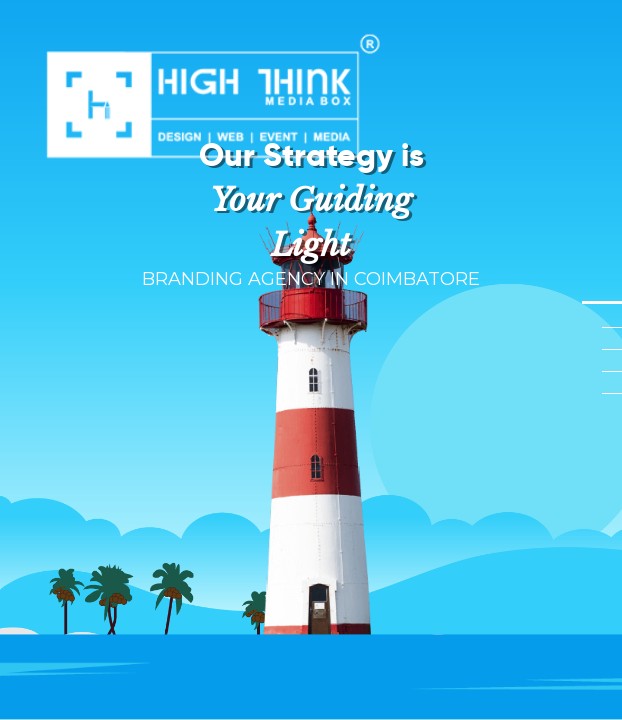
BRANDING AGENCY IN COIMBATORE (311, 279)
